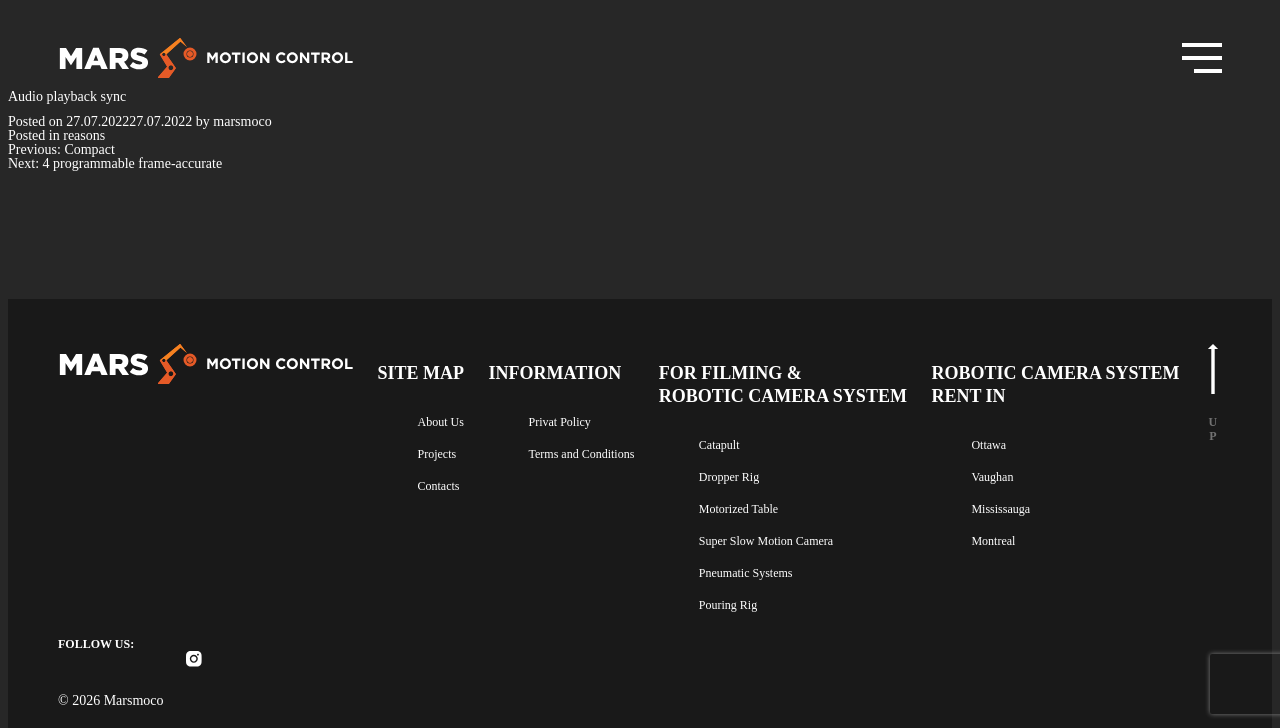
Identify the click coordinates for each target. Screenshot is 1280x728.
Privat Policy (567, 417)
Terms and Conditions (594, 450)
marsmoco (269, 122)
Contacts (442, 483)
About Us (442, 417)
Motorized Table (767, 506)
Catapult (745, 440)
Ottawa (1005, 440)
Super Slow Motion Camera (798, 539)
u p (1213, 387)
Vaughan (1007, 473)
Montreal (1008, 539)
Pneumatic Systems (775, 572)
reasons (97, 136)
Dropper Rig (753, 473)
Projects (439, 450)
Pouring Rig (752, 605)
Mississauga (1017, 506)
